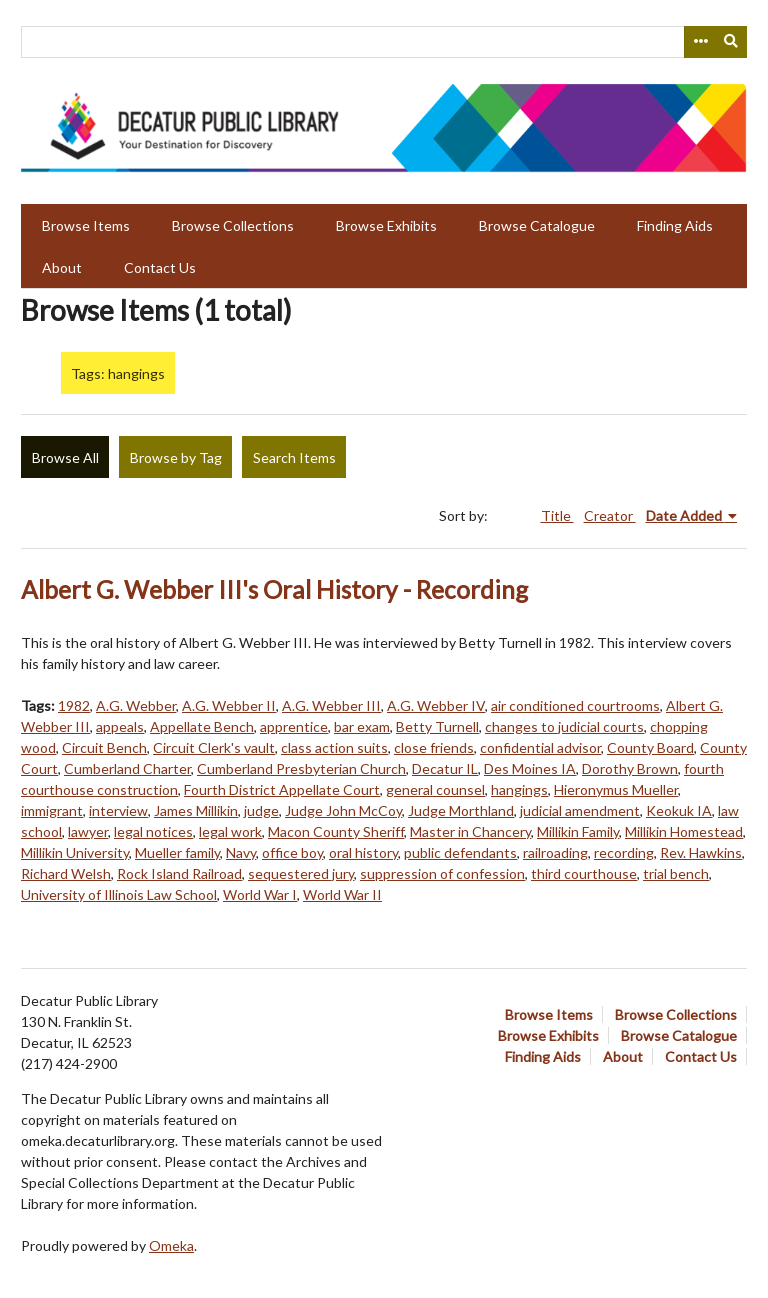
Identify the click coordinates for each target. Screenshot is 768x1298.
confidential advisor (540, 747)
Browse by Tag (176, 457)
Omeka (171, 1245)
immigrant (52, 810)
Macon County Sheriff (336, 831)
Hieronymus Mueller (616, 789)
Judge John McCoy (343, 810)
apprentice (294, 726)
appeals (120, 726)
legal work (230, 831)
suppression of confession (442, 873)
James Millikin (196, 810)
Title (557, 515)
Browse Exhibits (386, 225)
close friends (434, 747)
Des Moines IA (530, 768)
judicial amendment (580, 810)
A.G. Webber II (229, 705)
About (62, 267)
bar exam (362, 726)
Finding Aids (675, 225)
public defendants (460, 852)
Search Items (294, 457)
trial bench (676, 873)
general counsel (435, 789)
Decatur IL (445, 768)
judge (261, 810)
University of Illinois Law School (119, 894)
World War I (260, 894)
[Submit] (732, 42)
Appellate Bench (202, 726)
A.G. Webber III (331, 705)
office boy (292, 852)
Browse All (65, 457)
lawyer (88, 831)
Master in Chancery (470, 831)
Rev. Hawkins (701, 852)
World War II (342, 894)
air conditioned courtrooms (575, 705)
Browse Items (86, 225)
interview (118, 810)
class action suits (334, 747)
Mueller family (177, 852)
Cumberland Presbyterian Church (301, 768)
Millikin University (75, 852)
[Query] (384, 42)
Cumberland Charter (127, 768)
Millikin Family (578, 831)
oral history (363, 852)
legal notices (153, 831)
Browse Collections (233, 225)
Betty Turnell (437, 726)
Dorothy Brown (630, 768)
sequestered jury (301, 873)
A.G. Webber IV (436, 705)
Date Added (685, 515)
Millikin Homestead (684, 831)
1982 (74, 705)
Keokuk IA (679, 810)
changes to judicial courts (564, 726)
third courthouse (584, 873)
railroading (555, 852)
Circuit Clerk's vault (214, 747)
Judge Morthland (461, 810)
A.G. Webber (136, 705)
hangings (519, 789)
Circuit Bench (104, 747)
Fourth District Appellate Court (282, 789)
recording (624, 852)
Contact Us (160, 267)
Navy (241, 852)
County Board (650, 747)
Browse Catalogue (537, 225)
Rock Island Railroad (179, 873)
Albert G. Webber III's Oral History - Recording (274, 589)
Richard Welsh (66, 873)
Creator (610, 515)
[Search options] (700, 42)
